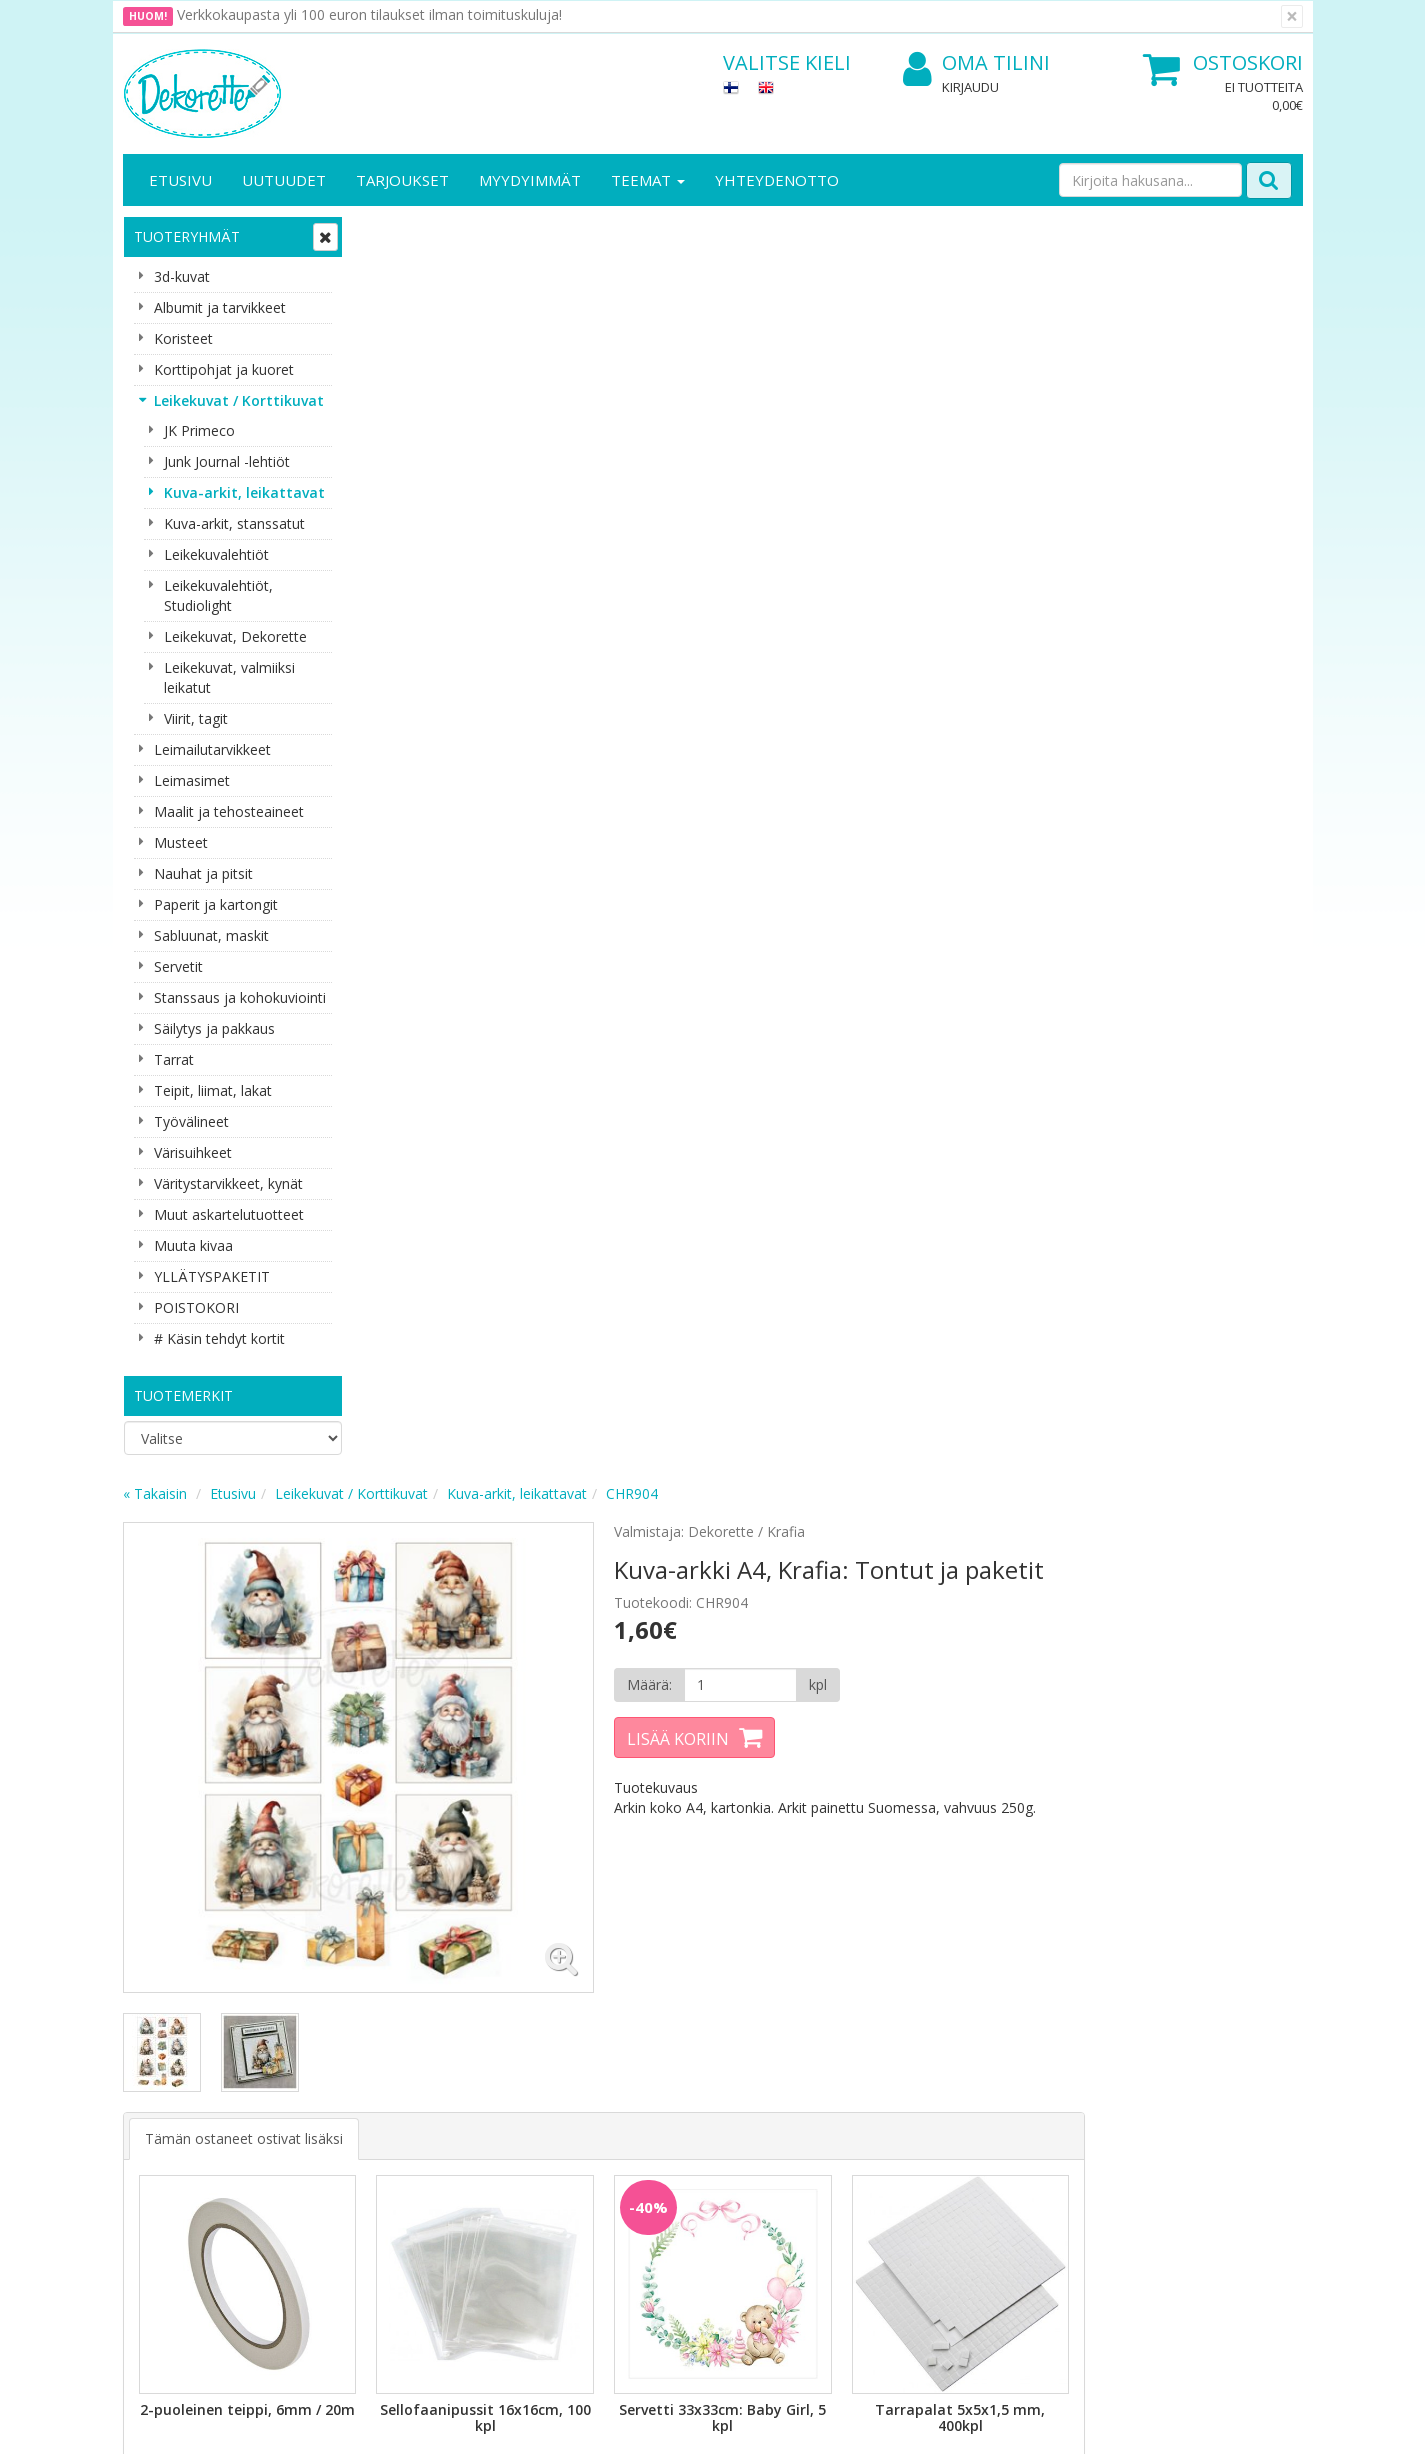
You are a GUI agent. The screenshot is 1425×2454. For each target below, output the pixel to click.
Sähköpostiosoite (496, 1851)
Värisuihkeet (193, 1152)
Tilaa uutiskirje (492, 1932)
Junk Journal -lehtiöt (227, 461)
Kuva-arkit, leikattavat (244, 492)
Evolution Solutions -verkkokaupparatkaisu (1176, 2423)
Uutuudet (284, 180)
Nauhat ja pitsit (203, 873)
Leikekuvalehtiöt (216, 554)
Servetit (178, 966)
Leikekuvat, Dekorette (235, 636)
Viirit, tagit (196, 718)
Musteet (181, 842)
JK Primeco (199, 430)
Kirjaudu (970, 87)
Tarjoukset (402, 180)
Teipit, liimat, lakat (213, 1090)
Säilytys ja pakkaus (214, 1028)
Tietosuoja (341, 2056)
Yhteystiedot (166, 2086)
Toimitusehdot (353, 2086)
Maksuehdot (346, 2146)
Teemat (648, 180)
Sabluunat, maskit (211, 935)
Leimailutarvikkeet (212, 749)
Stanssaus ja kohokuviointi (240, 997)
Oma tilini (976, 63)
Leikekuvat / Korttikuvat (239, 400)
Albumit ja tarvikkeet (220, 307)
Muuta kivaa (193, 1245)
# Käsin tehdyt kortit (219, 1338)
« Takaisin (395, 233)
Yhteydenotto (777, 180)
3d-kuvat (182, 276)
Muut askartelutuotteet (229, 1214)
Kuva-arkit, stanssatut (234, 523)
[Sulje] (1292, 16)
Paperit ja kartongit (216, 904)
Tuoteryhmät (187, 236)
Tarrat (174, 1059)
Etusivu (180, 180)
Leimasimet (192, 780)
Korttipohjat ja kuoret (224, 369)
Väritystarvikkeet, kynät (228, 1183)
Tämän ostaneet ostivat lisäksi (484, 864)
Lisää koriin (907, 479)
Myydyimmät (530, 180)
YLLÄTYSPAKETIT (212, 1276)
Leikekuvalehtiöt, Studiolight (218, 595)
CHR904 (872, 233)
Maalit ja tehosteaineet (229, 811)
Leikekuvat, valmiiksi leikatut (229, 677)
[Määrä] (966, 425)
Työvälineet (191, 1121)
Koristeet (183, 338)
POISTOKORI (196, 1307)
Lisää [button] (475, 1210)
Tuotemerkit (183, 1395)
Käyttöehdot (346, 2116)
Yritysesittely (166, 2056)
